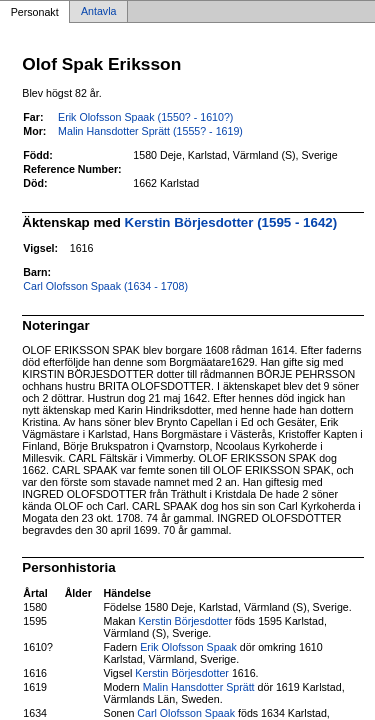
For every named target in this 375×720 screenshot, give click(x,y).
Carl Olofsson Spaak (186, 713)
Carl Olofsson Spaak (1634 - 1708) (105, 286)
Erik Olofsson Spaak (188, 647)
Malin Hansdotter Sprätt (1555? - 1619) (150, 131)
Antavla (99, 12)
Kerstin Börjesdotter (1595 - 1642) (231, 222)
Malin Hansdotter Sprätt (199, 687)
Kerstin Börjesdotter (185, 621)
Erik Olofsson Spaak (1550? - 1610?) (145, 117)
